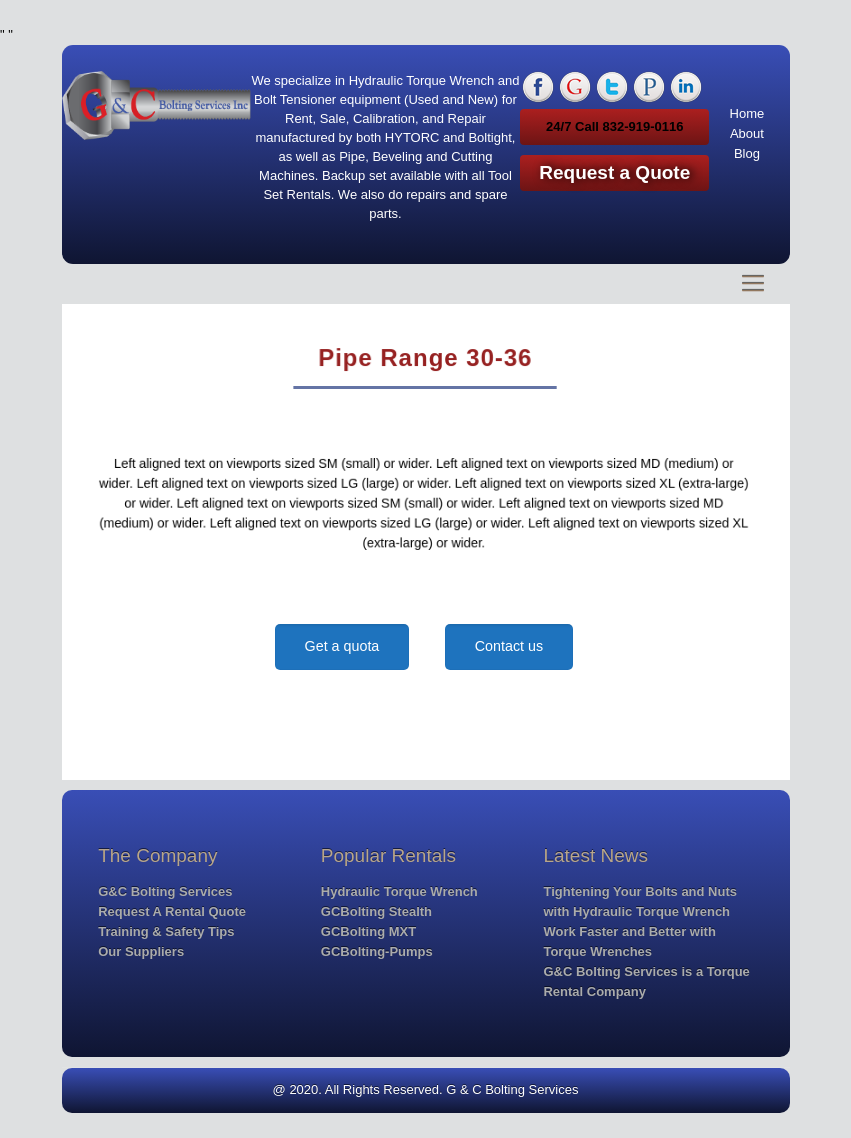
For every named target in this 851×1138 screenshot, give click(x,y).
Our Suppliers (141, 951)
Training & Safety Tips (166, 931)
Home (747, 113)
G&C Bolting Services (165, 891)
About (747, 133)
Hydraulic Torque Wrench (399, 891)
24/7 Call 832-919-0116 (614, 126)
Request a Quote (614, 172)
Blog (747, 153)
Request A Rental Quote (172, 911)
